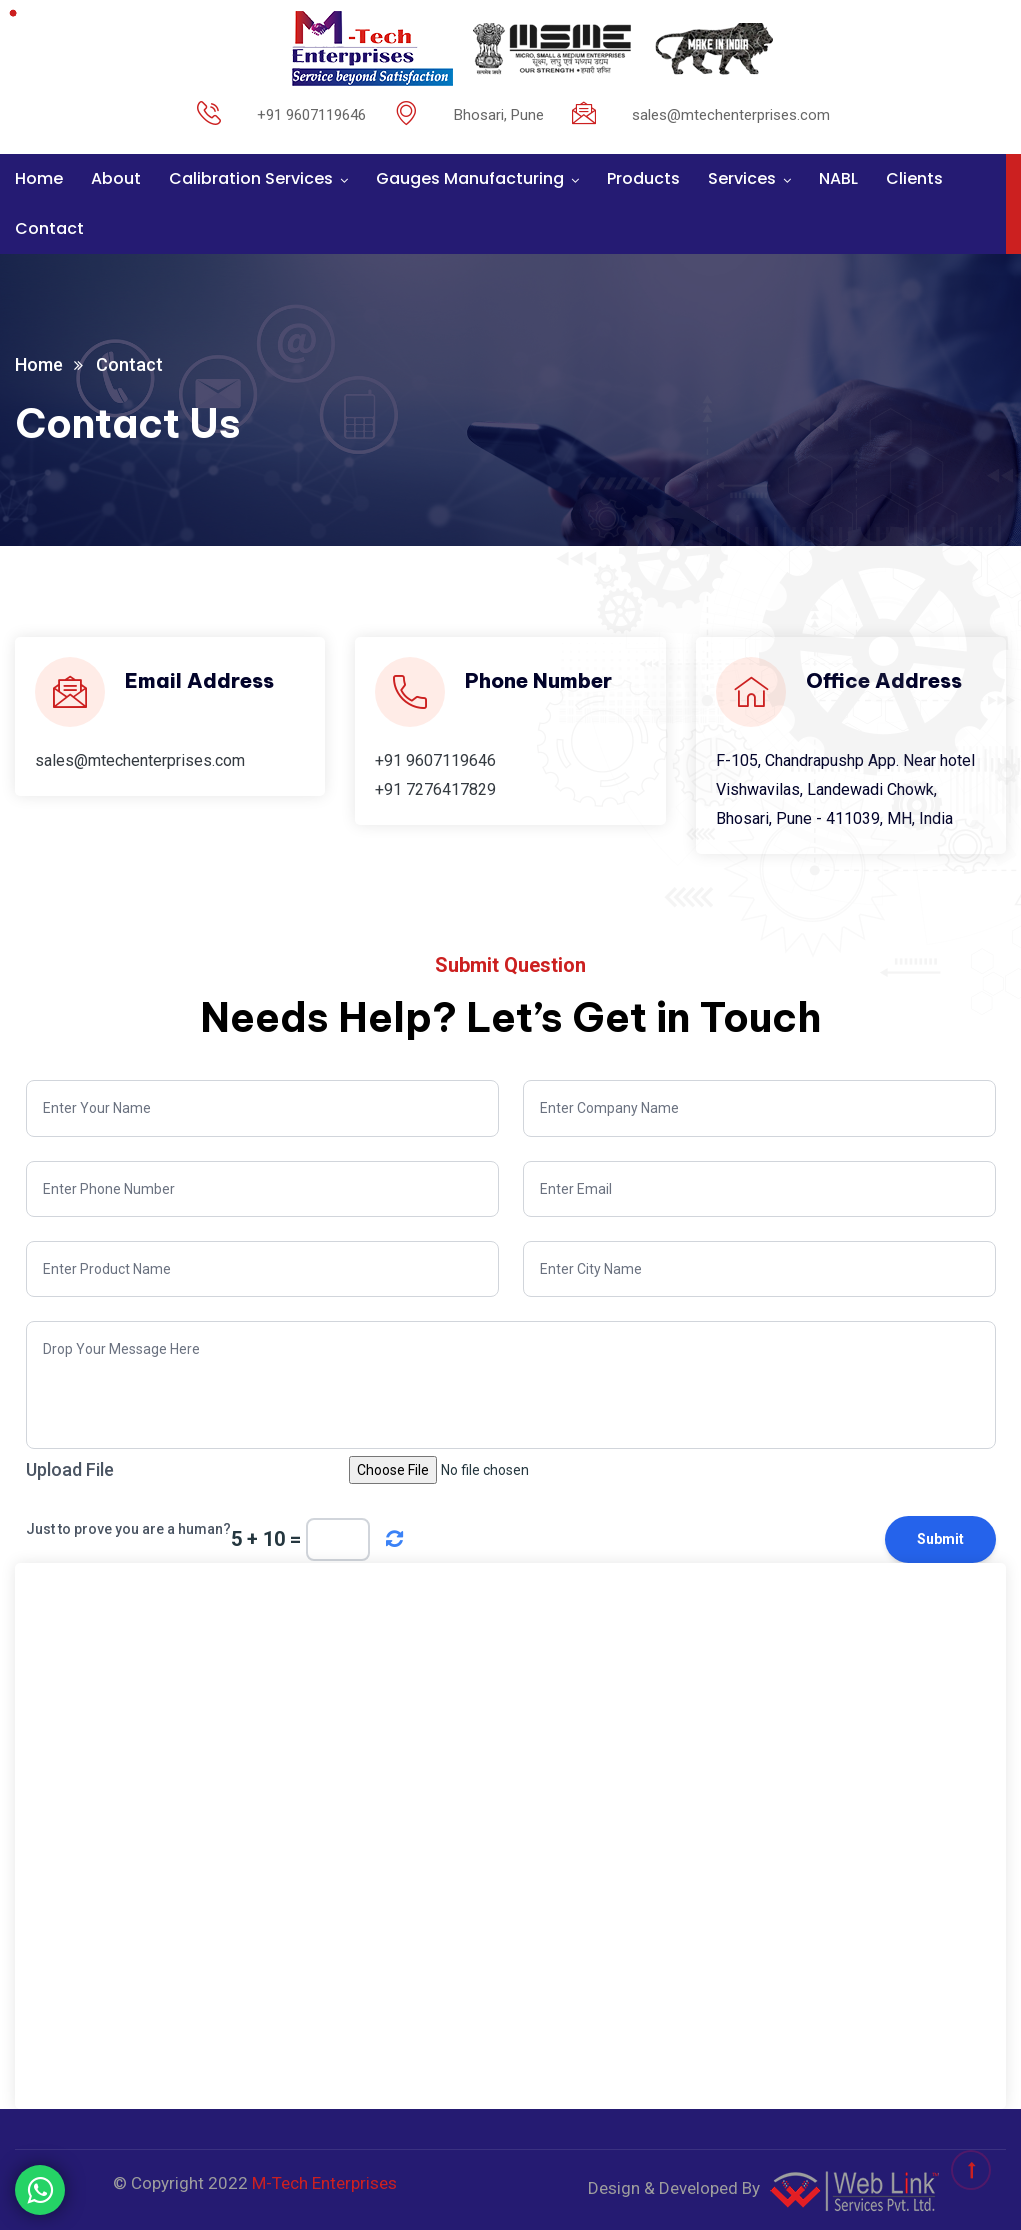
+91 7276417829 (435, 789)
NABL (838, 178)
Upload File (70, 1469)
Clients (914, 178)
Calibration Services (251, 178)
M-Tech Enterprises (324, 2183)
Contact (49, 228)
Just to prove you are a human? (128, 1529)
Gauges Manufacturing (470, 178)
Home (39, 178)
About (116, 178)
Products (643, 178)
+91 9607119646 (435, 760)
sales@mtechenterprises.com (140, 760)
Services (742, 178)
